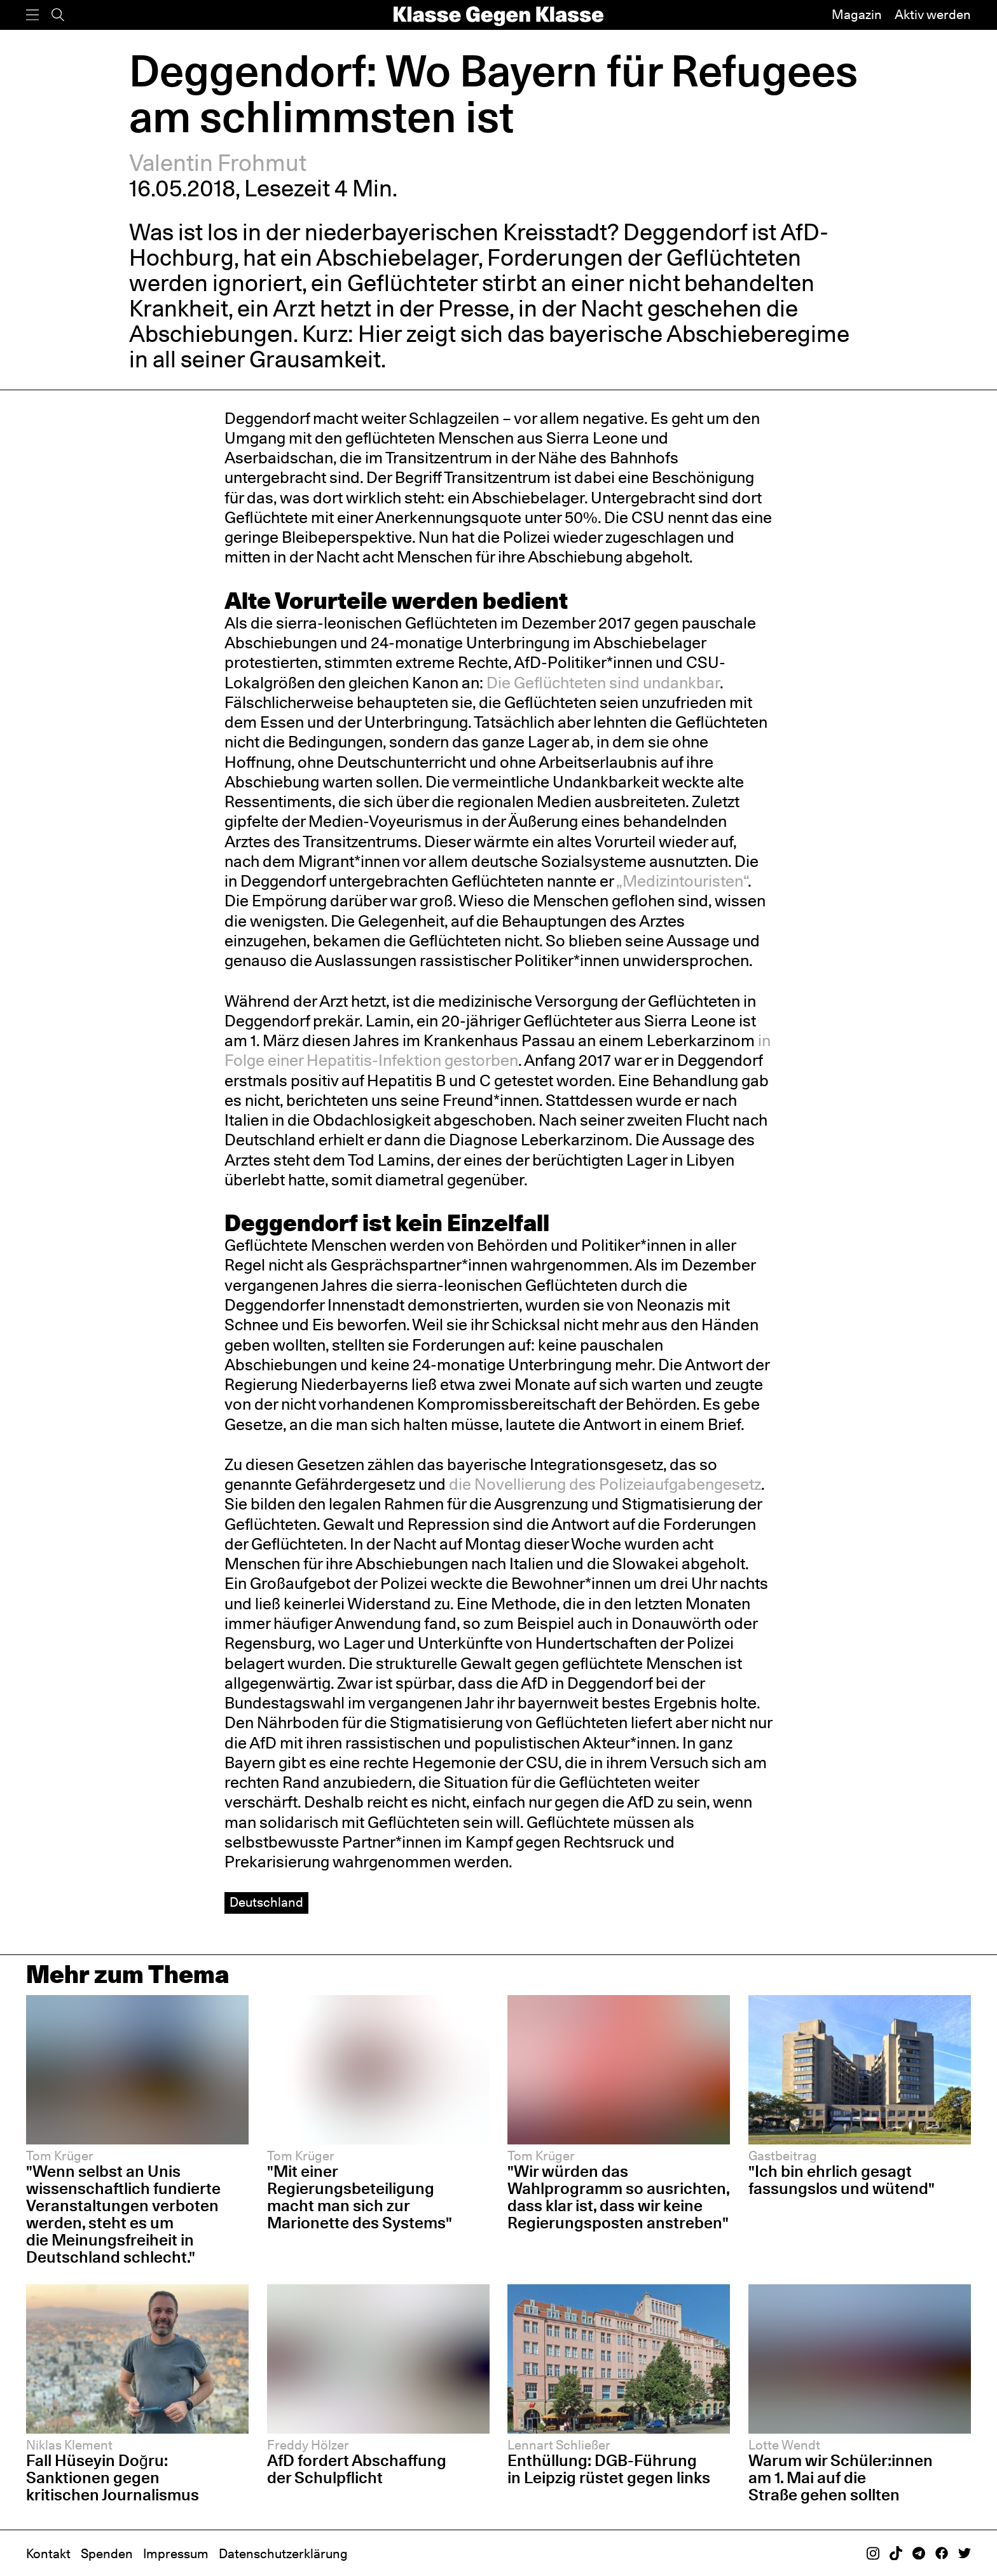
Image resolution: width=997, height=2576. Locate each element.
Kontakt (48, 2553)
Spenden (107, 2553)
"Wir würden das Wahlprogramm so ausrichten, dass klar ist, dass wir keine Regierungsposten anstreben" (618, 2197)
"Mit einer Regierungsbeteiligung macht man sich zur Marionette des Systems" (359, 2197)
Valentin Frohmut (217, 163)
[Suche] (58, 15)
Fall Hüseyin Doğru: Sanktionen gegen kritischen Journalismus (112, 2477)
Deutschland (266, 1902)
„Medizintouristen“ (682, 880)
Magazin (857, 14)
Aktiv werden (933, 14)
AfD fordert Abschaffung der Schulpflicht (356, 2469)
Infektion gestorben (448, 1060)
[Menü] (32, 15)
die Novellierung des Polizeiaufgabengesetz (605, 1484)
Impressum (176, 2553)
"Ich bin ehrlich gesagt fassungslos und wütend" (841, 2180)
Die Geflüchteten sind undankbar (603, 682)
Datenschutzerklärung (283, 2553)
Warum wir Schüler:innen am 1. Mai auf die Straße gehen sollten (840, 2477)
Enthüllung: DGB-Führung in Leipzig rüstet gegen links (608, 2469)
